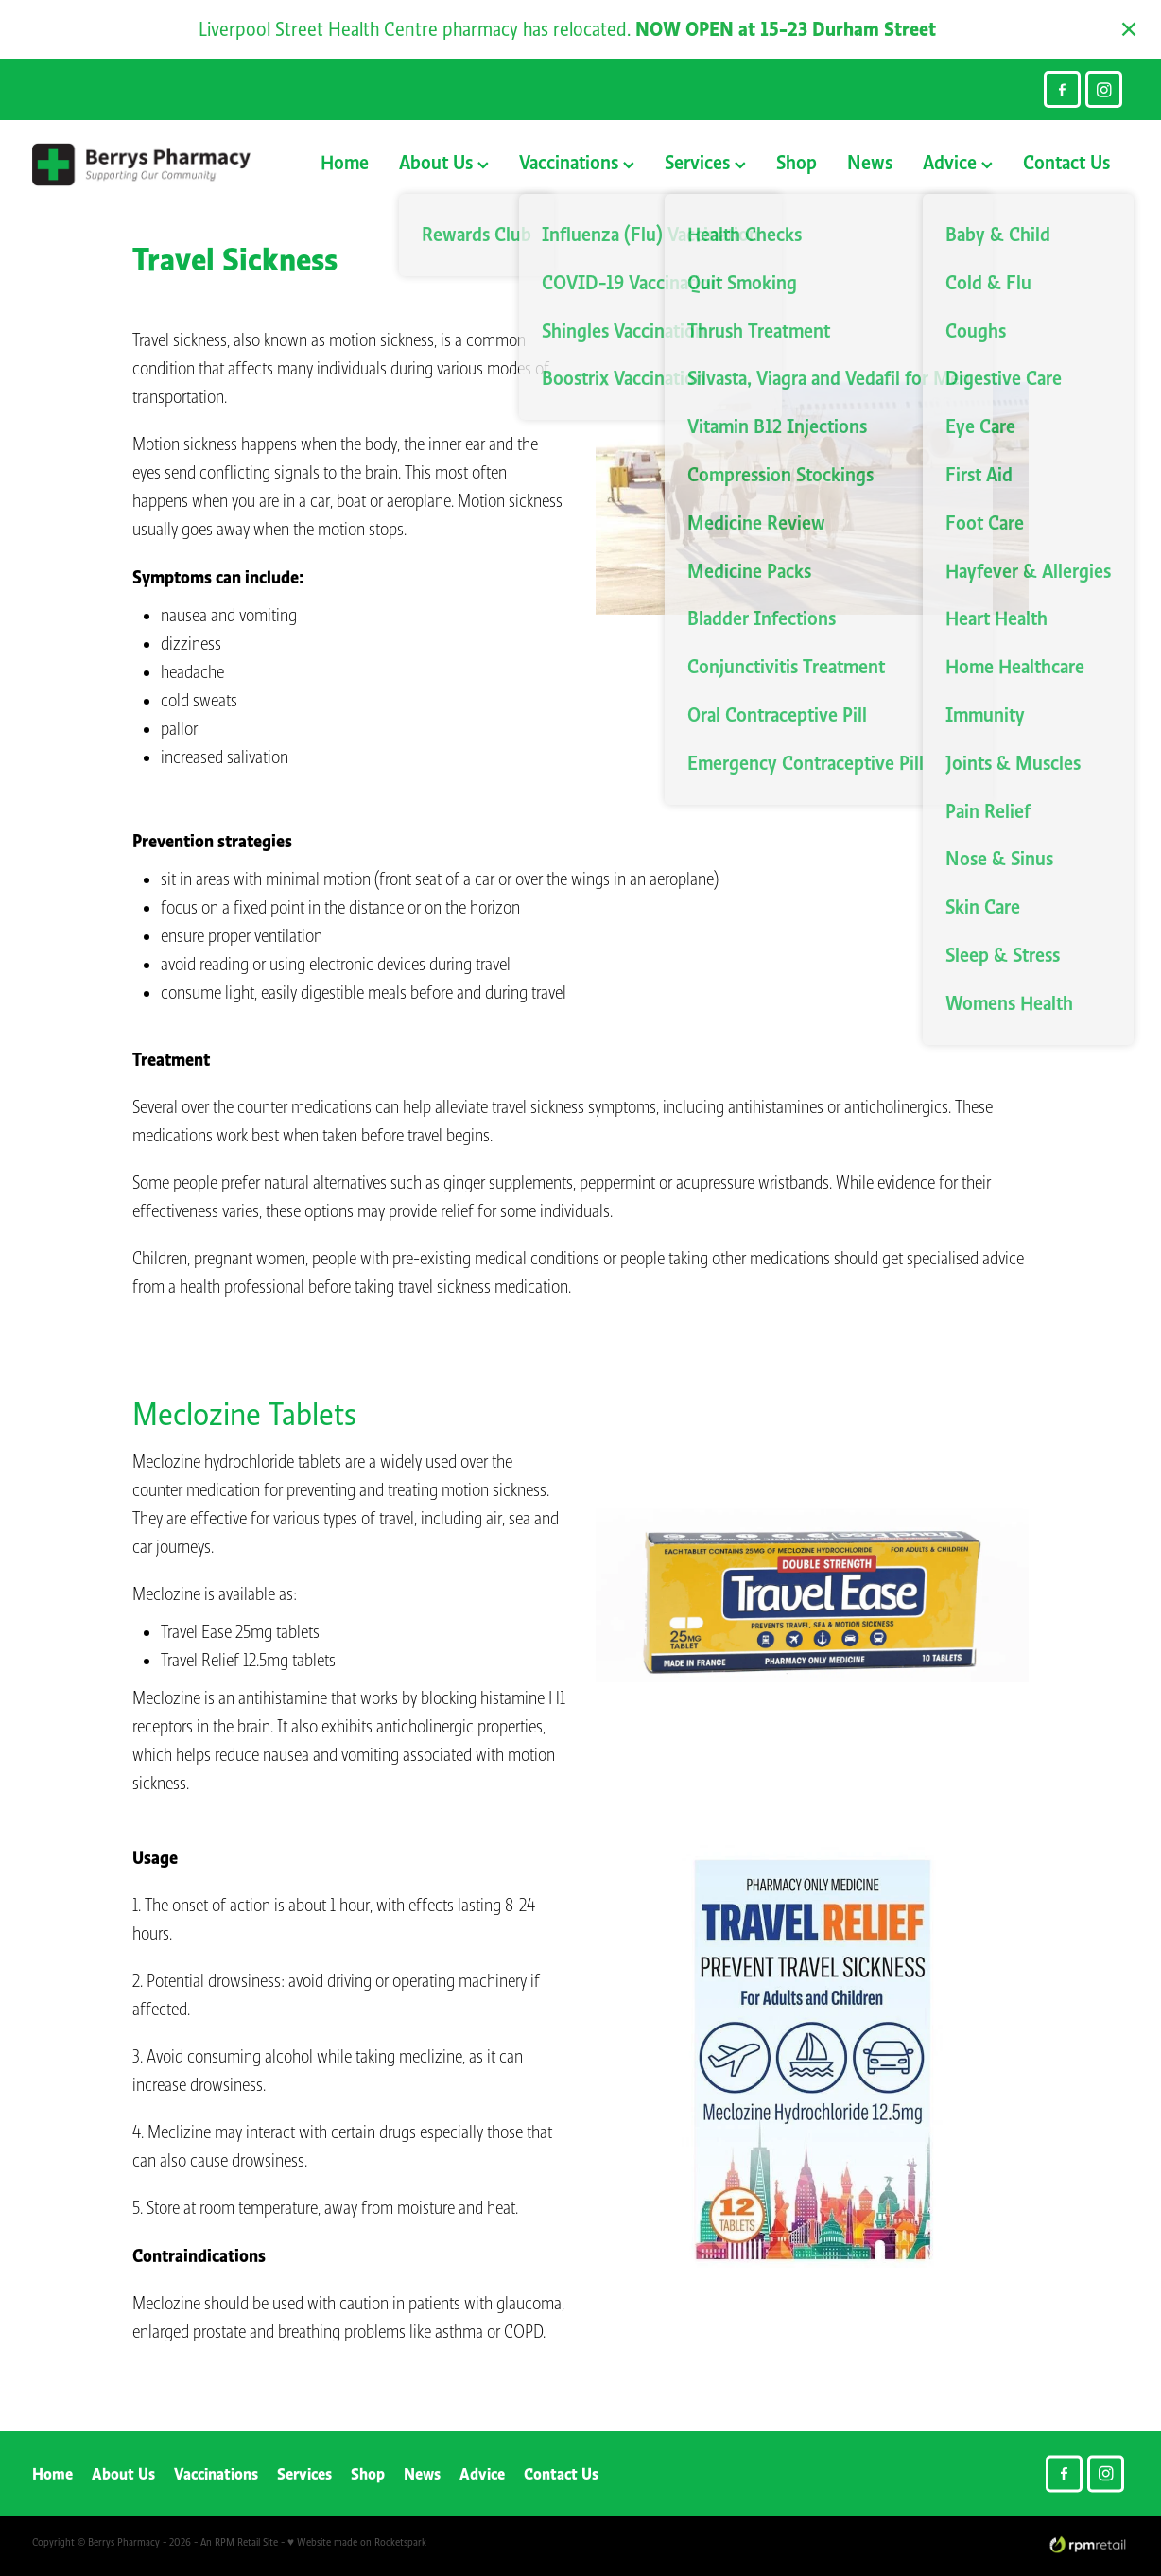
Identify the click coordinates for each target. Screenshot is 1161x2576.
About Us (444, 162)
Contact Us (1066, 162)
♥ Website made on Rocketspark (356, 2542)
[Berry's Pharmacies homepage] (141, 164)
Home (345, 162)
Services (705, 162)
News (869, 162)
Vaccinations (576, 162)
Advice (958, 162)
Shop (796, 162)
